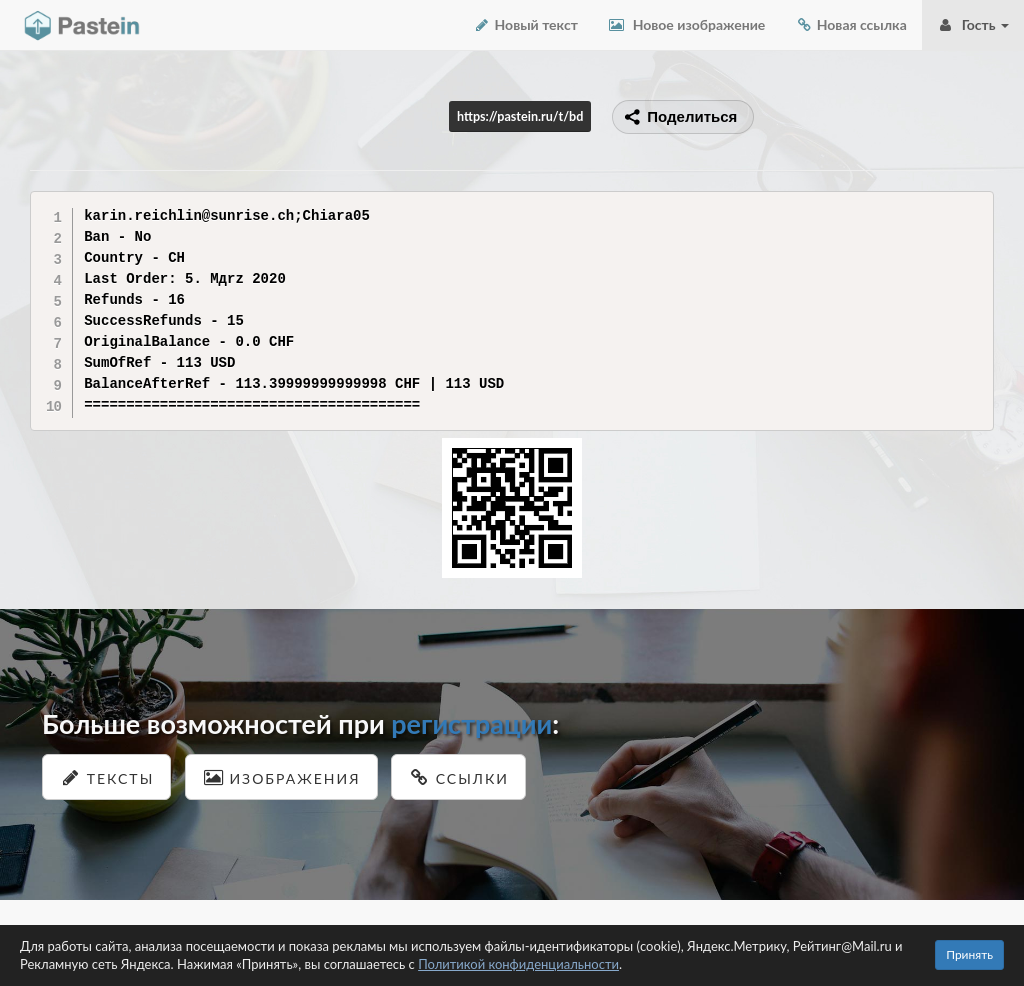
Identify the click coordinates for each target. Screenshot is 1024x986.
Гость (973, 24)
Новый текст (525, 24)
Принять (969, 954)
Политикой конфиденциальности (518, 964)
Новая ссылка (851, 24)
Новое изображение (686, 24)
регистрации (471, 723)
